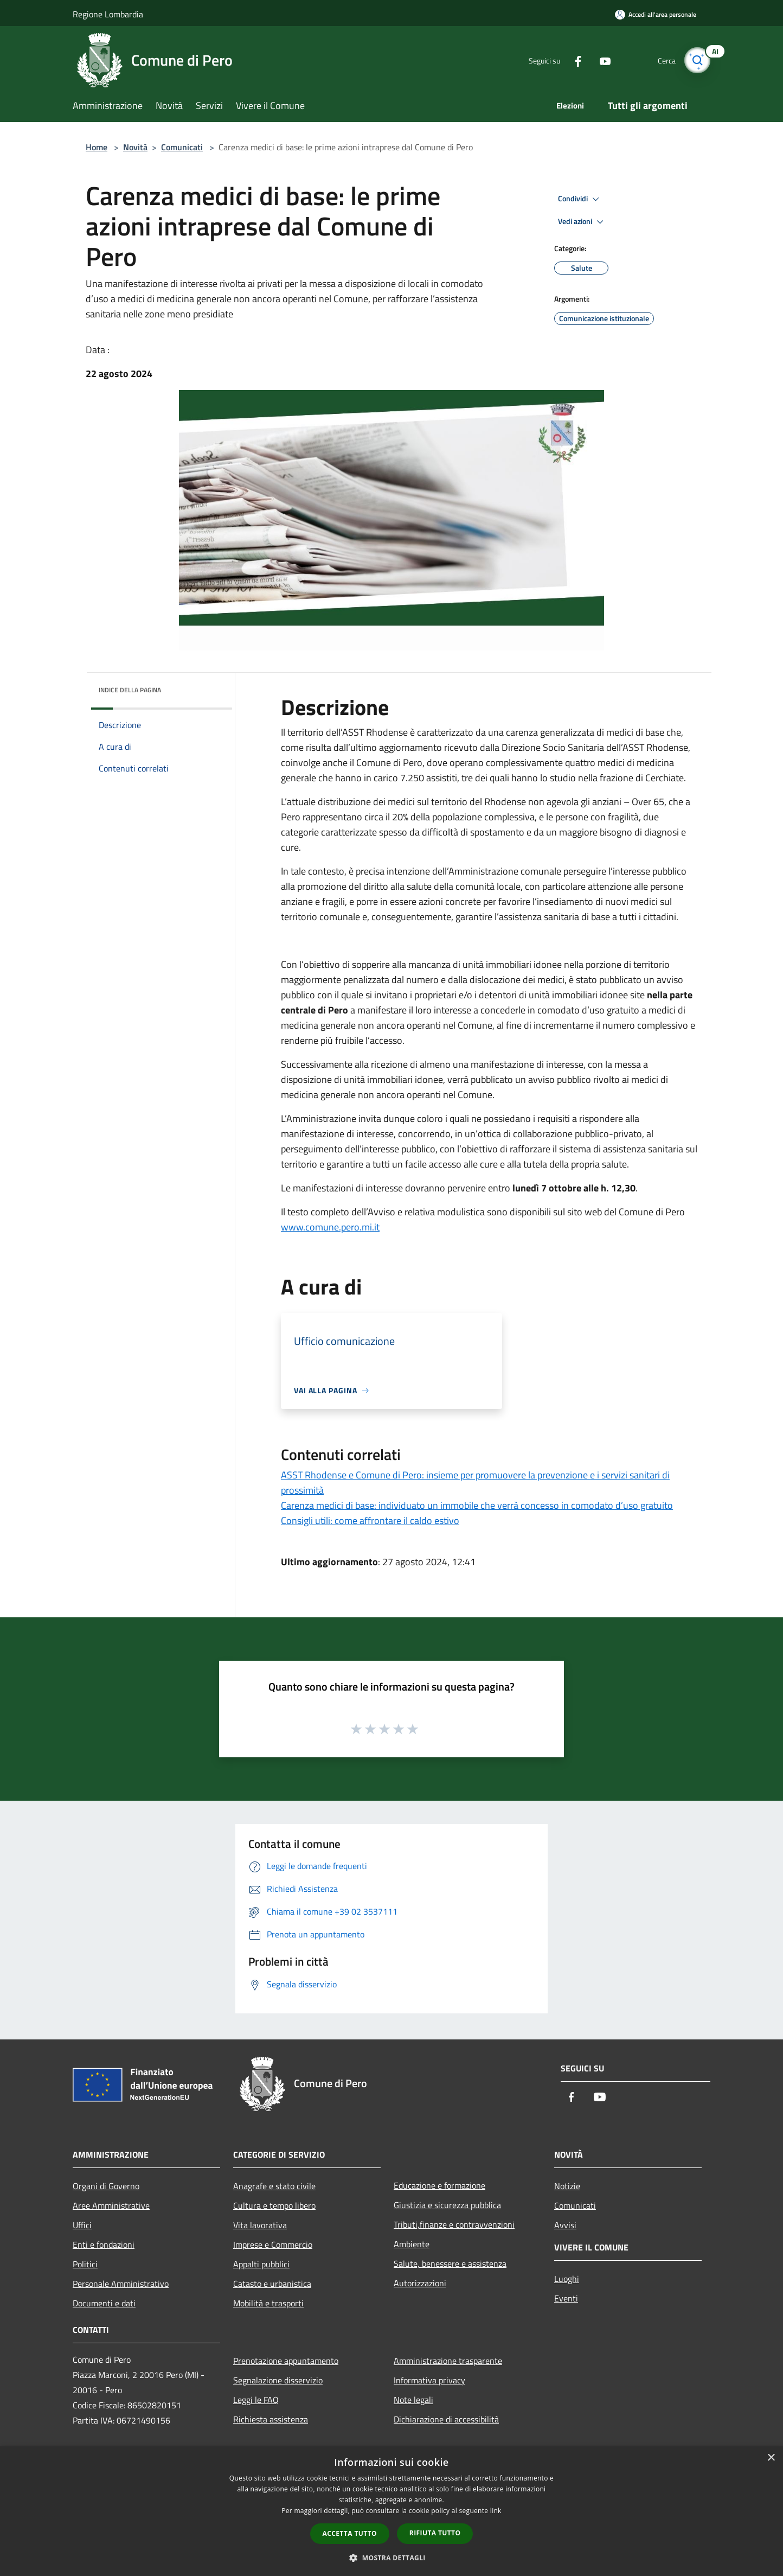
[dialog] (391, 2511)
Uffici (82, 2224)
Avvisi (565, 2224)
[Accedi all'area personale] (655, 14)
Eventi (566, 2298)
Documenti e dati (104, 2303)
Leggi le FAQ (256, 2399)
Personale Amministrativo (121, 2283)
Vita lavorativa (260, 2224)
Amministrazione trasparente (448, 2360)
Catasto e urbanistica (272, 2283)
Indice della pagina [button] (130, 690)
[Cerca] (697, 60)
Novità (135, 147)
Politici (85, 2264)
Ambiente (411, 2243)
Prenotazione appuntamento (285, 2360)
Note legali (413, 2399)
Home (96, 147)
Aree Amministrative (111, 2205)
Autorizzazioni (420, 2283)
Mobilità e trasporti (268, 2303)
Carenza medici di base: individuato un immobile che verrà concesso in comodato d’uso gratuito (477, 1505)
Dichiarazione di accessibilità (446, 2419)
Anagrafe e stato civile (274, 2185)
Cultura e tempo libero (274, 2205)
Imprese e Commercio (272, 2244)
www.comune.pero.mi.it (330, 1227)
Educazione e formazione (439, 2185)
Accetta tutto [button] (350, 2533)
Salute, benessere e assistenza (450, 2263)
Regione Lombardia (108, 14)
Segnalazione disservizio (278, 2380)
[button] (391, 2557)
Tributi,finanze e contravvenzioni (454, 2224)
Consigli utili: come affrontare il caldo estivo (370, 1520)
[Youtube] (601, 60)
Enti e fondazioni (103, 2244)
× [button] (771, 2458)
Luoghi (566, 2278)
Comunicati (182, 147)
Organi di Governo (106, 2185)
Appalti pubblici (261, 2264)
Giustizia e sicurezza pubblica (447, 2204)
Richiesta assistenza (270, 2419)
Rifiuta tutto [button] (435, 2532)
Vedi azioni (582, 221)
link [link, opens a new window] (496, 2510)
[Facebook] (574, 60)
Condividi (580, 199)
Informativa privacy (429, 2380)
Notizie (567, 2185)
